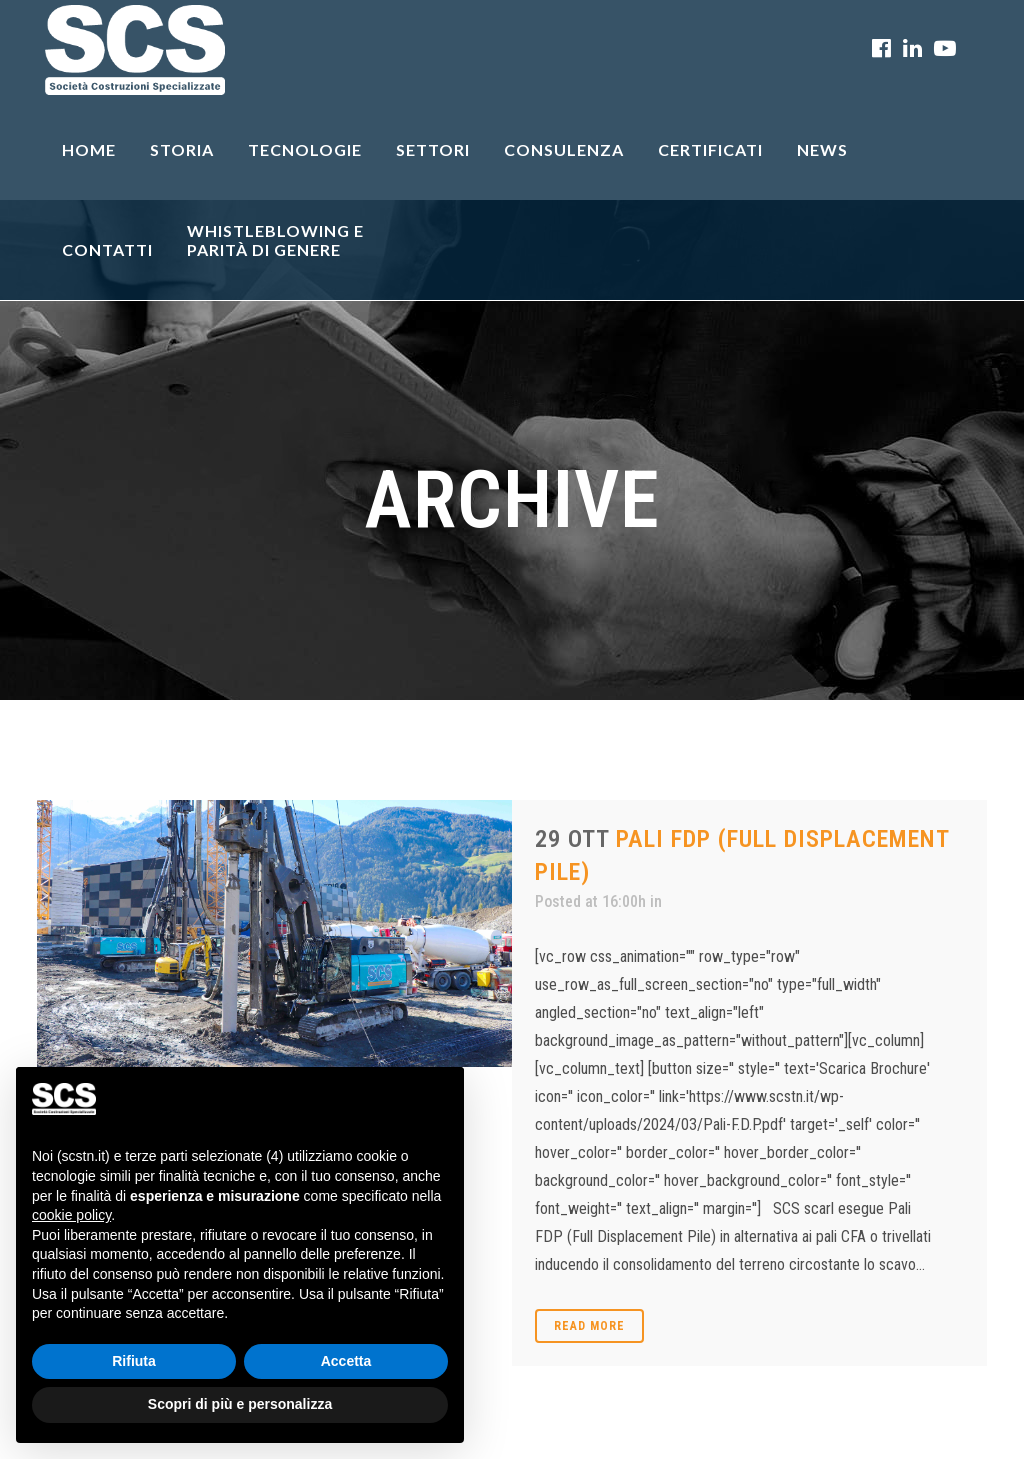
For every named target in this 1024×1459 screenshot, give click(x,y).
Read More (589, 1326)
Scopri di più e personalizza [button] (240, 1404)
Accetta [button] (346, 1361)
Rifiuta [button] (134, 1361)
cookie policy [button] (71, 1215)
